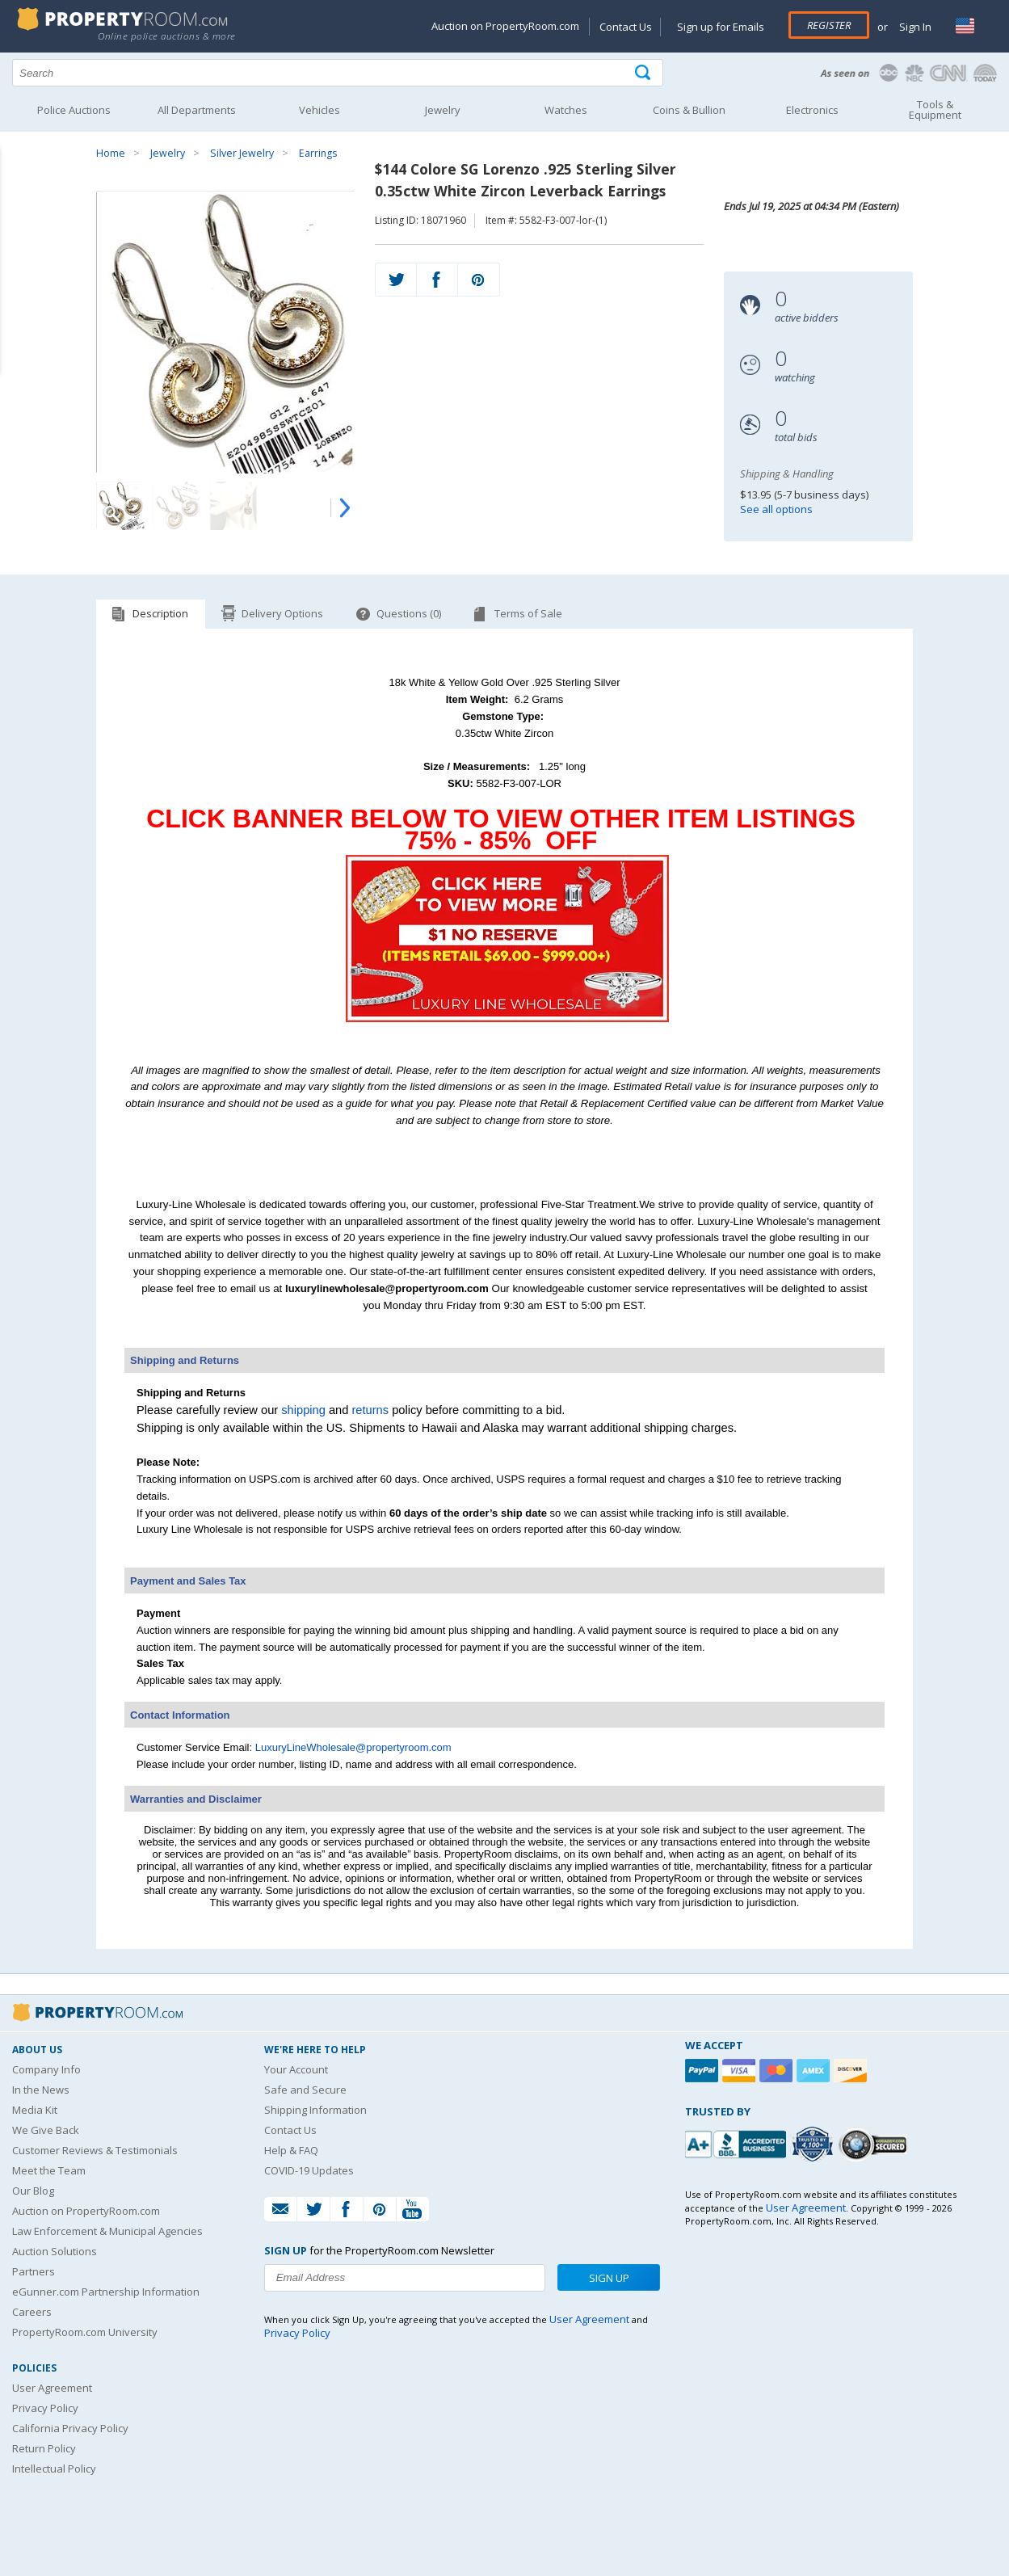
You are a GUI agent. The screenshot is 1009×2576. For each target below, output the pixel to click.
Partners (33, 2271)
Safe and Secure (305, 2089)
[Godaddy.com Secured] (875, 2144)
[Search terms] (337, 72)
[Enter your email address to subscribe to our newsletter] (404, 2278)
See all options (776, 509)
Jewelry (167, 153)
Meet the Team (49, 2170)
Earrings (318, 153)
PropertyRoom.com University (85, 2332)
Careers (32, 2312)
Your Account (296, 2069)
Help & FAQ (291, 2150)
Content (16, 205)
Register (829, 25)
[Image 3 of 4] (233, 506)
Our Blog (33, 2190)
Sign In (914, 26)
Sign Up (609, 2278)
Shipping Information (315, 2109)
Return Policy (44, 2448)
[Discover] (852, 2070)
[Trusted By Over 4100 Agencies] (814, 2144)
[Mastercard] (778, 2070)
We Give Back (45, 2130)
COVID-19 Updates (309, 2170)
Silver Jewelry (242, 153)
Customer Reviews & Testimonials (95, 2150)
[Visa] (740, 2070)
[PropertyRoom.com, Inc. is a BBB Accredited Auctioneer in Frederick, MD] (737, 2142)
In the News (40, 2089)
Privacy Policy (45, 2408)
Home (110, 153)
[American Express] (815, 2070)
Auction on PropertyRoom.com (505, 26)
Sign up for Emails (720, 26)
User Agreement (52, 2387)
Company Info (46, 2069)
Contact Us (625, 26)
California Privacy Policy (70, 2428)
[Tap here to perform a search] (644, 73)
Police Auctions (74, 110)
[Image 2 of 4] (177, 506)
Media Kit (34, 2109)
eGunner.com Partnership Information (106, 2291)
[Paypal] (703, 2070)
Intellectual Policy (54, 2468)
